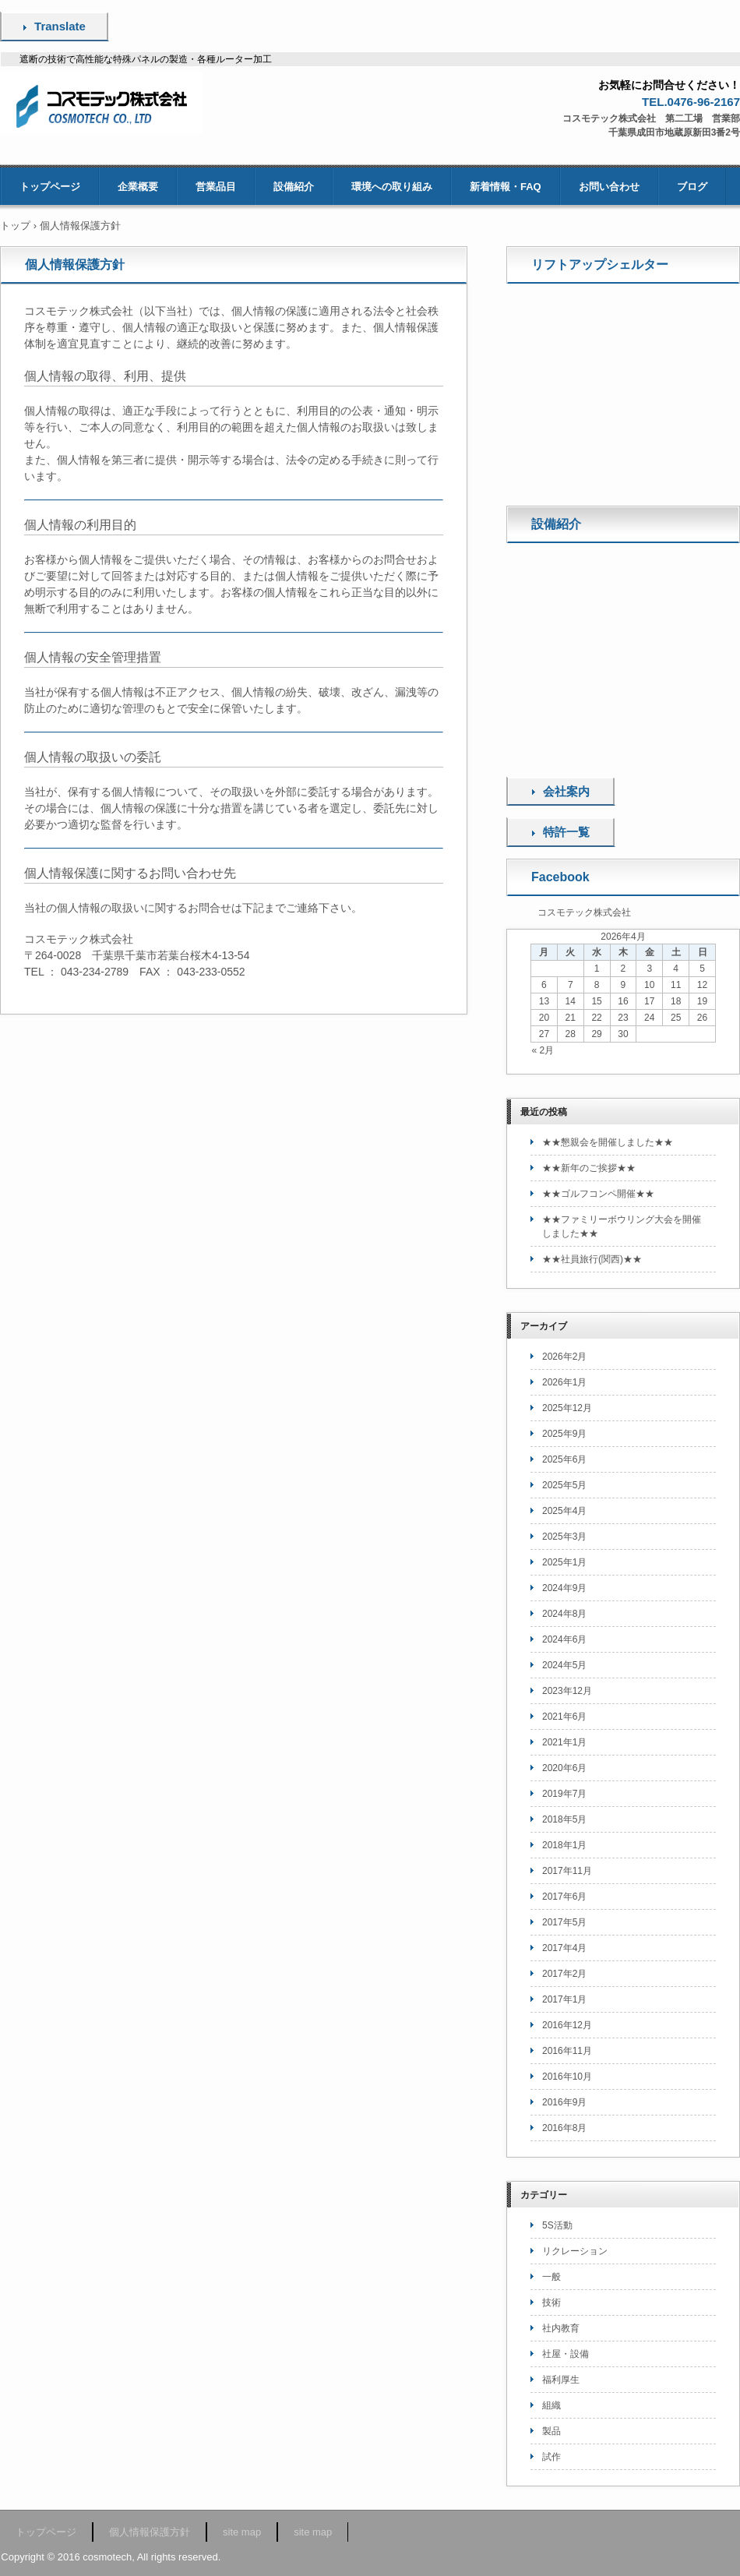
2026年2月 (564, 1356)
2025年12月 (567, 1408)
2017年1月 (564, 1999)
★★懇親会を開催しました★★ (607, 1142)
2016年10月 (567, 2076)
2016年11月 (567, 2050)
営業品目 (216, 186)
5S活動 (557, 2225)
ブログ (692, 186)
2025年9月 (564, 1433)
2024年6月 (564, 1639)
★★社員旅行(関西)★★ (592, 1259)
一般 (551, 2276)
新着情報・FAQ (505, 186)
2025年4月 (564, 1510)
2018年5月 (564, 1819)
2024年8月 (564, 1613)
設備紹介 (293, 186)
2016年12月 (567, 2025)
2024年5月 (564, 1665)
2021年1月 (564, 1742)
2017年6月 (564, 1896)
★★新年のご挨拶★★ (589, 1168)
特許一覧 (566, 831)
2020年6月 (564, 1768)
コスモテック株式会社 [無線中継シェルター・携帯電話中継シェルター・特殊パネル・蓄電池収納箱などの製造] (105, 102)
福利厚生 (561, 2379)
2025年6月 (564, 1459)
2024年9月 (564, 1588)
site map (242, 2532)
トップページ (49, 186)
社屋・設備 (565, 2353)
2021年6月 (564, 1716)
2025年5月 (564, 1485)
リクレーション (575, 2251)
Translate (60, 26)
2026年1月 (564, 1382)
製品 (551, 2431)
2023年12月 (567, 1690)
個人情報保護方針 (149, 2532)
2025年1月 (564, 1562)
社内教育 (561, 2328)
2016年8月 (564, 2128)
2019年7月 (564, 1793)
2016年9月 (564, 2102)
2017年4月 (564, 1948)
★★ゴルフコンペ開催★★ (598, 1193)
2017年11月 (567, 1870)
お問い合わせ (609, 186)
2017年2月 (564, 1973)
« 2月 (543, 1050)
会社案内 (566, 791)
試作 (551, 2456)
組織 (551, 2405)
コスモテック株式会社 (584, 912)
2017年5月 (564, 1922)
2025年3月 (564, 1536)
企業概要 (138, 186)
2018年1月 (564, 1845)
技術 (551, 2302)
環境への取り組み (391, 186)
